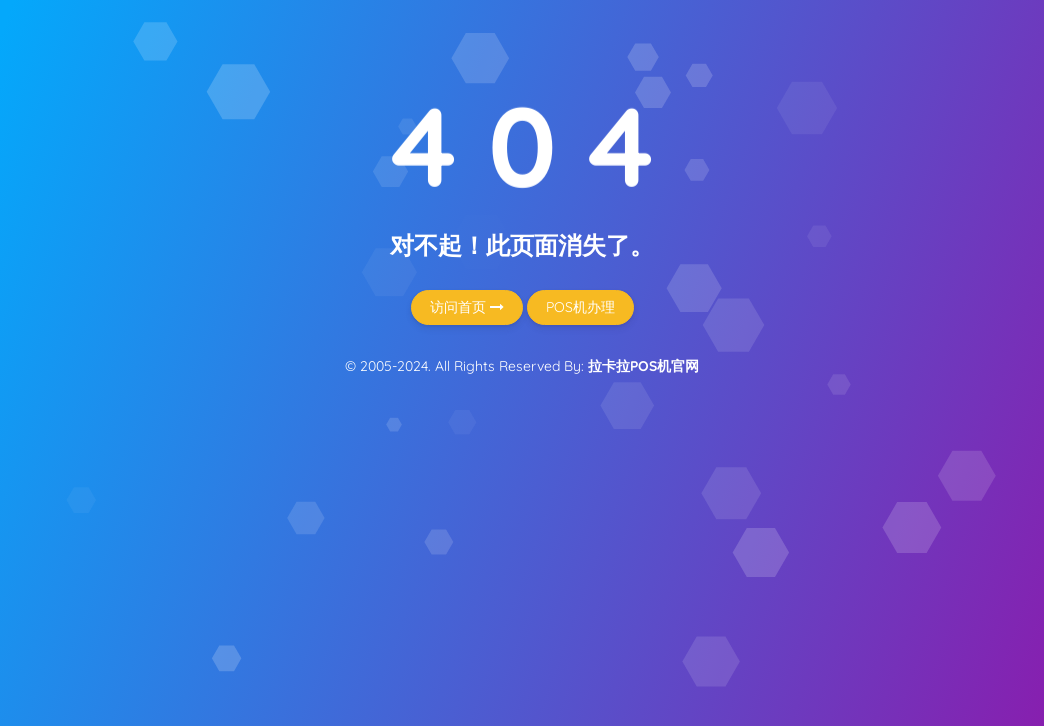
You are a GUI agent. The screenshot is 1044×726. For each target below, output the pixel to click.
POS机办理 (580, 307)
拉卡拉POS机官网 (643, 366)
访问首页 (467, 307)
